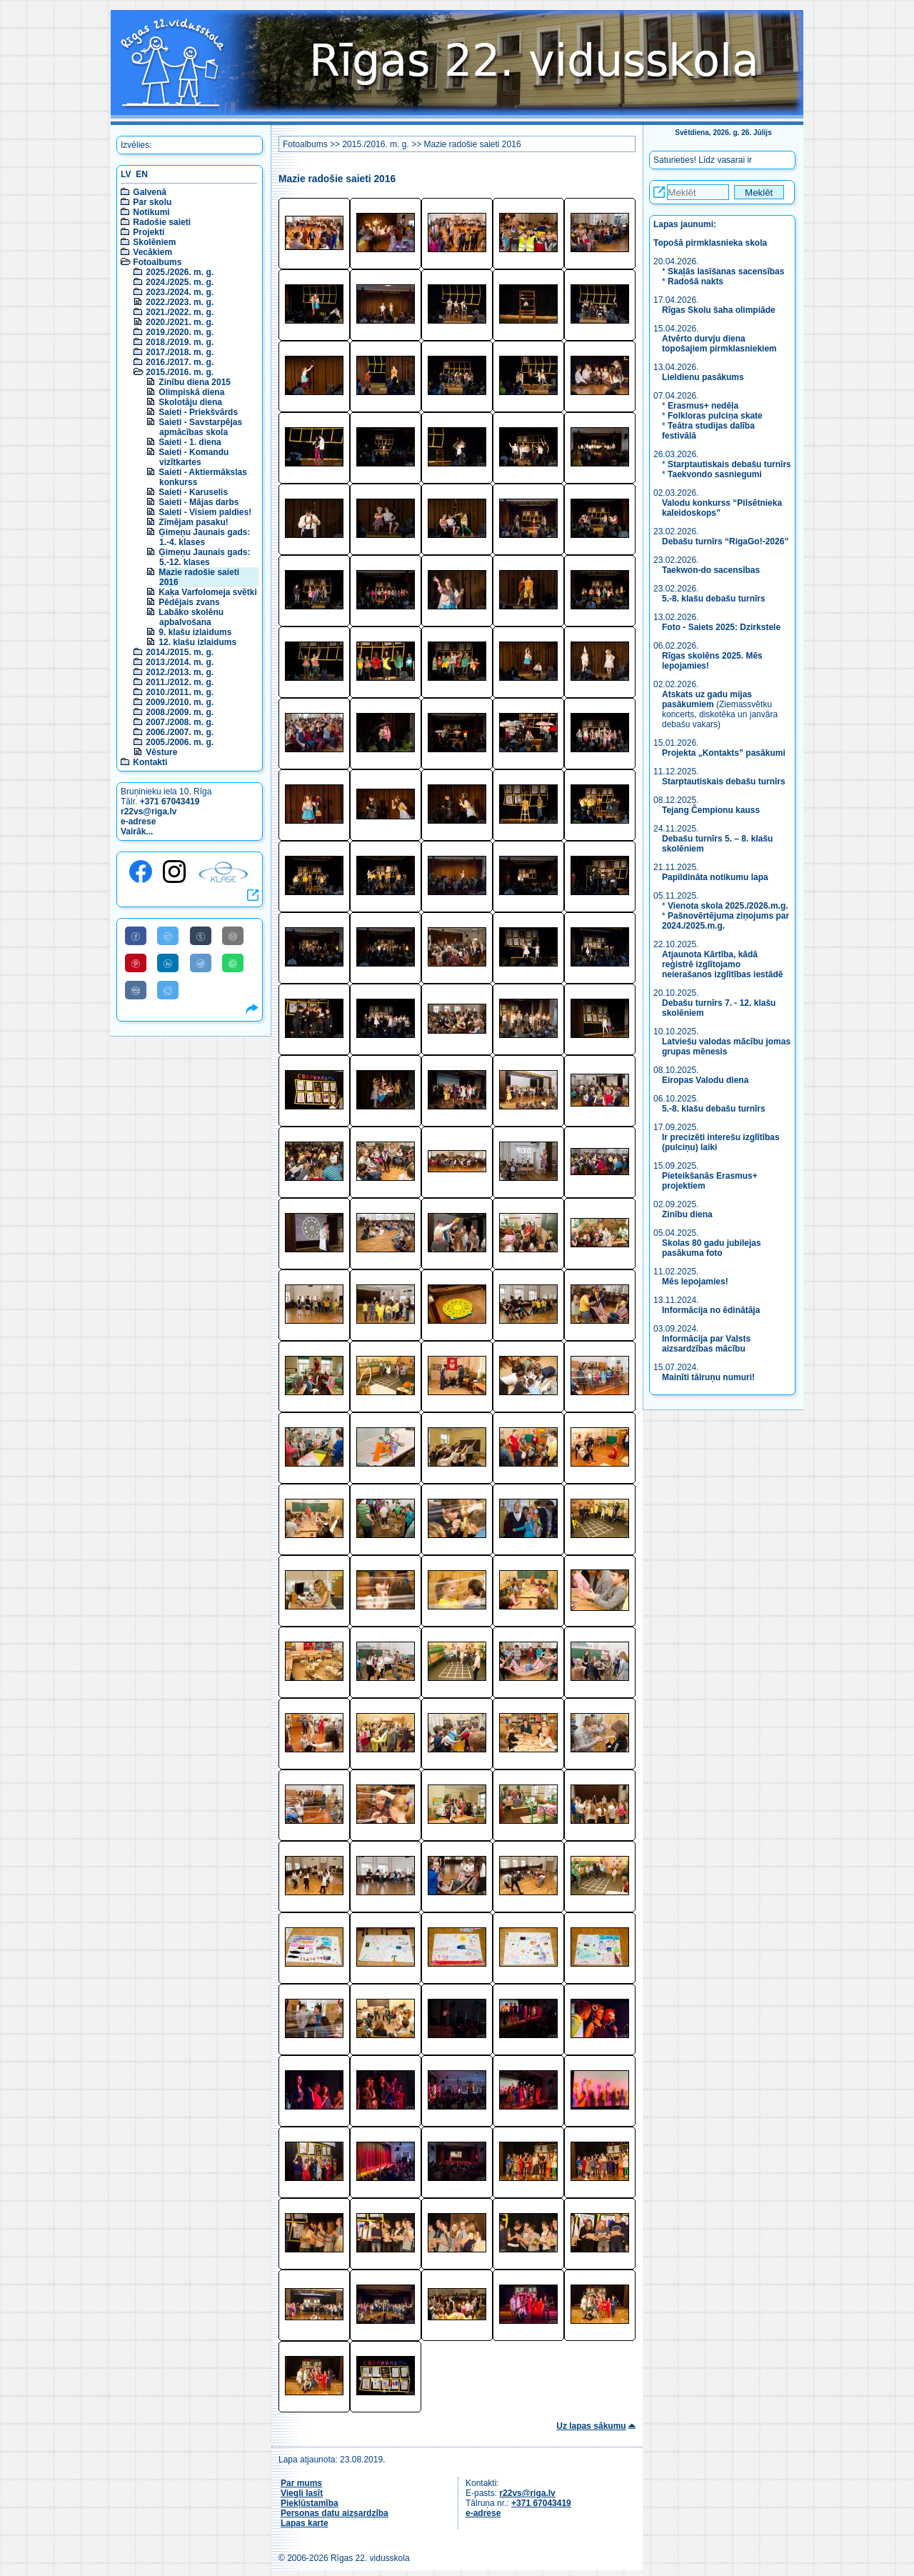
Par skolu (152, 202)
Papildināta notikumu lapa (715, 877)
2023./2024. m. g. (180, 292)
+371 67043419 (170, 802)
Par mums (301, 2483)
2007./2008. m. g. (180, 722)
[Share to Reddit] (200, 963)
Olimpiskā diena (191, 392)
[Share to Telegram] (168, 990)
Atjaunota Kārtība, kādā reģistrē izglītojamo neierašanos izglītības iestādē (722, 964)
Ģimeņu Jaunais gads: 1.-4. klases (204, 537)
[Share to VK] (135, 990)
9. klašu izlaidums (195, 632)
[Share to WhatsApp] (232, 963)
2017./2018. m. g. (180, 352)
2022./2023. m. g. (180, 302)
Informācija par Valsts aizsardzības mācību (706, 1344)
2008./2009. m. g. (180, 712)
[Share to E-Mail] (232, 936)
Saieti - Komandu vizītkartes (193, 457)
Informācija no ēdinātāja (711, 1310)
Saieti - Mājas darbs (198, 502)
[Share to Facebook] (135, 936)
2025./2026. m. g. (180, 272)
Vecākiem (152, 252)
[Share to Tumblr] (200, 936)
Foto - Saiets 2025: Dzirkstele (721, 627)
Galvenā (149, 192)
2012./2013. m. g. (180, 672)
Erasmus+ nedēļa (703, 406)
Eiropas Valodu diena (705, 1080)
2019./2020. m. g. (180, 332)
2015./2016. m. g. (180, 372)
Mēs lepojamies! (695, 1282)
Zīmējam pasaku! (193, 522)
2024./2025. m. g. (180, 282)
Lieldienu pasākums (703, 377)
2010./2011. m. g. (180, 692)
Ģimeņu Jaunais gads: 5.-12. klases (204, 557)
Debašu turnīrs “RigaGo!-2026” (725, 541)
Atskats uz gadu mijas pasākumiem (707, 699)
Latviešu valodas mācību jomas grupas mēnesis (726, 1047)
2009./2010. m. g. (180, 702)
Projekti (148, 232)
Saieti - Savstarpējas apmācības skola (200, 427)
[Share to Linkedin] (168, 963)
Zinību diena (687, 1214)
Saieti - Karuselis (193, 492)
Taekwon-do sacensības (711, 570)
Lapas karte (304, 2523)
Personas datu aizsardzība (334, 2513)
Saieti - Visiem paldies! (205, 512)
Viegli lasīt (302, 2493)
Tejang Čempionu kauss (711, 810)
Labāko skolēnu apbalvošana (191, 617)
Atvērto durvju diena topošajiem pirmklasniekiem (719, 344)
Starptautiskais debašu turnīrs (729, 464)
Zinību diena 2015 (195, 382)
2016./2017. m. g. (180, 362)
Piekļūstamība (309, 2503)
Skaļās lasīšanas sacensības (726, 271)
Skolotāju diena (190, 402)
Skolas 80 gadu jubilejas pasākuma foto (711, 1248)
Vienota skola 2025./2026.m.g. (728, 906)
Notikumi (151, 212)
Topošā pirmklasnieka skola (710, 243)
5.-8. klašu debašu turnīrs (715, 599)
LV (126, 174)
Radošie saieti (162, 222)
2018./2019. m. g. (180, 342)
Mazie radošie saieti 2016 (472, 144)
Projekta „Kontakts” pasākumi (723, 753)
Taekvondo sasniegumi (716, 474)
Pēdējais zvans (189, 602)
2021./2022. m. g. (180, 312)
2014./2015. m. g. (180, 652)
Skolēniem (154, 242)
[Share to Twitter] (168, 936)
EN (142, 174)
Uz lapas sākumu (591, 2426)
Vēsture (161, 752)
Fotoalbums (157, 262)
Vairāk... (137, 832)
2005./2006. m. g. (180, 742)
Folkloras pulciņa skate (715, 416)
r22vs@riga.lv (148, 812)
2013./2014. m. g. (180, 662)
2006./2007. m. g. (180, 732)
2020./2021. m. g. (180, 322)
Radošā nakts (695, 281)
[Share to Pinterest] (135, 963)
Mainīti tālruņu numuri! (708, 1377)
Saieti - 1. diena (190, 442)
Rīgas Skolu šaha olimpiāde (718, 310)
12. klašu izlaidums (197, 642)
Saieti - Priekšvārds (198, 412)
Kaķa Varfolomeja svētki (207, 592)
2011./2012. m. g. (180, 682)
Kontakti (150, 762)
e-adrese (138, 822)
